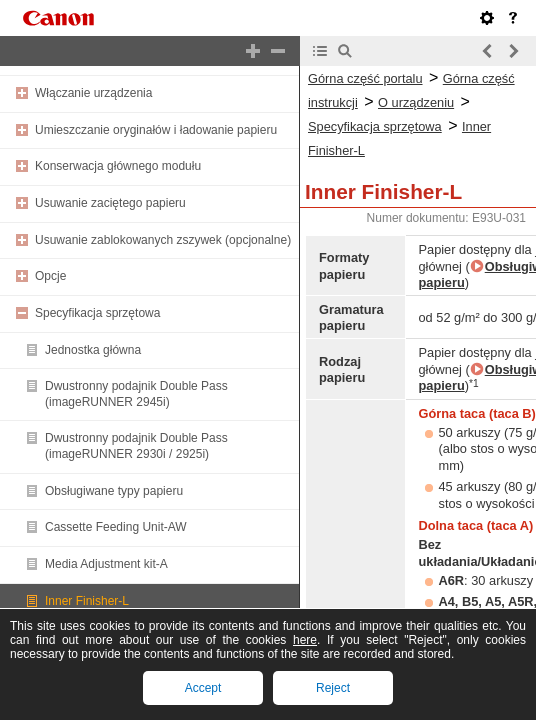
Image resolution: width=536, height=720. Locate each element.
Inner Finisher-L (87, 601)
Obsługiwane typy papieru (114, 491)
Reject (333, 688)
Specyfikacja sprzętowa (97, 313)
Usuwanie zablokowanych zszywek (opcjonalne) (163, 240)
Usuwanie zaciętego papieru (110, 203)
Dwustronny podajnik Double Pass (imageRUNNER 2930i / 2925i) (136, 446)
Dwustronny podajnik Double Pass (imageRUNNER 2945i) (136, 394)
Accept (203, 688)
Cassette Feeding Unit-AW (116, 527)
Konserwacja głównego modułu (118, 166)
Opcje (50, 276)
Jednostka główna (93, 350)
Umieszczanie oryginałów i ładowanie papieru (156, 130)
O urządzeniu (416, 102)
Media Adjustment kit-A (106, 564)
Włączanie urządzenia (93, 93)
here (305, 640)
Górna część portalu (365, 78)
